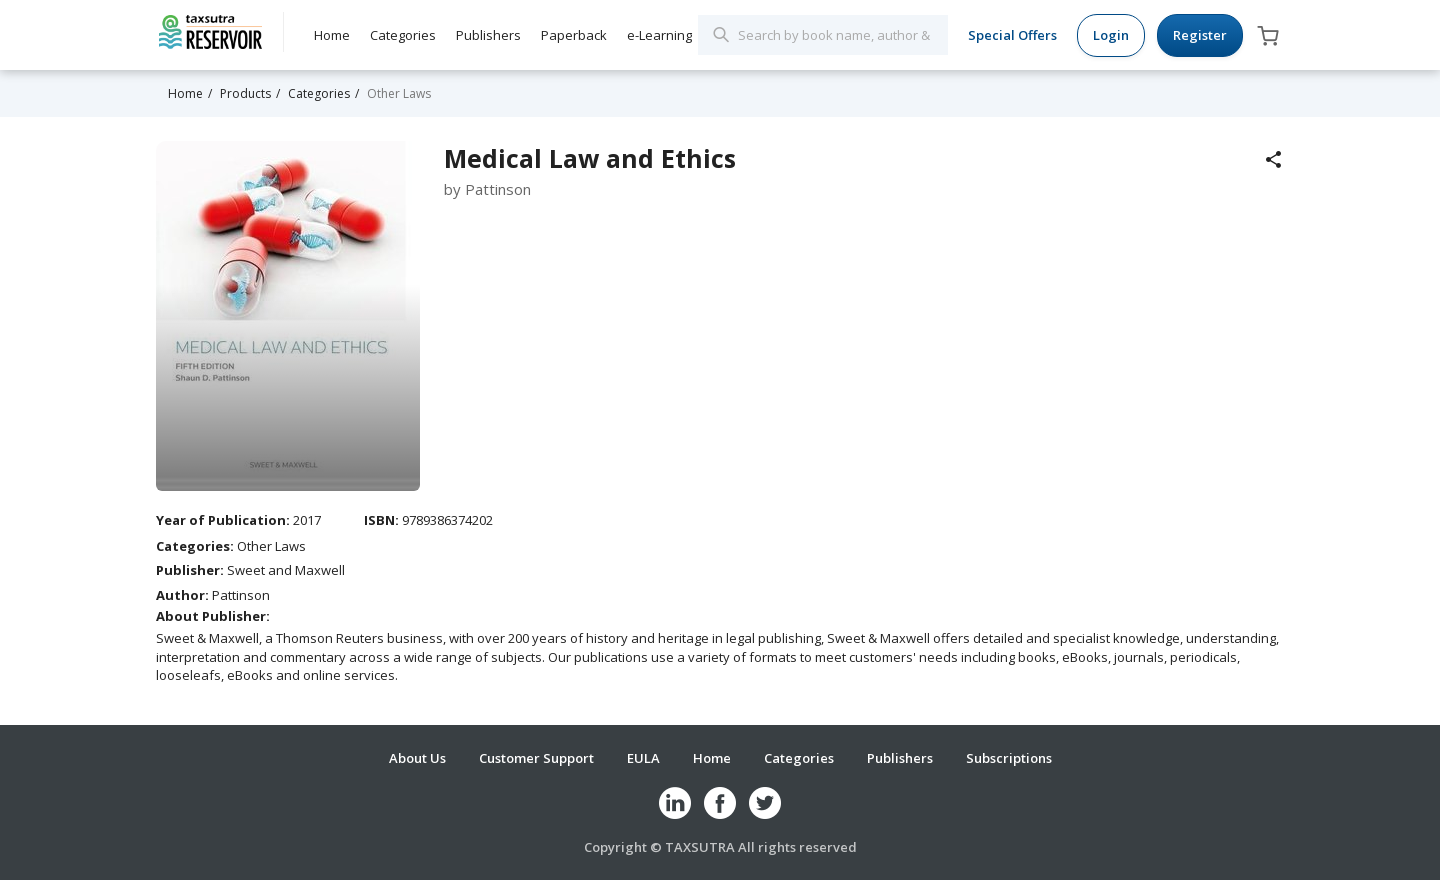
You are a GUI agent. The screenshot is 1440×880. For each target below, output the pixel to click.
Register (1200, 35)
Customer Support (536, 758)
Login (1111, 35)
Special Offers (1012, 35)
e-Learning (659, 35)
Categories (403, 35)
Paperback (574, 35)
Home (332, 35)
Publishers (488, 35)
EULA (643, 758)
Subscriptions (1009, 758)
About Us (417, 758)
